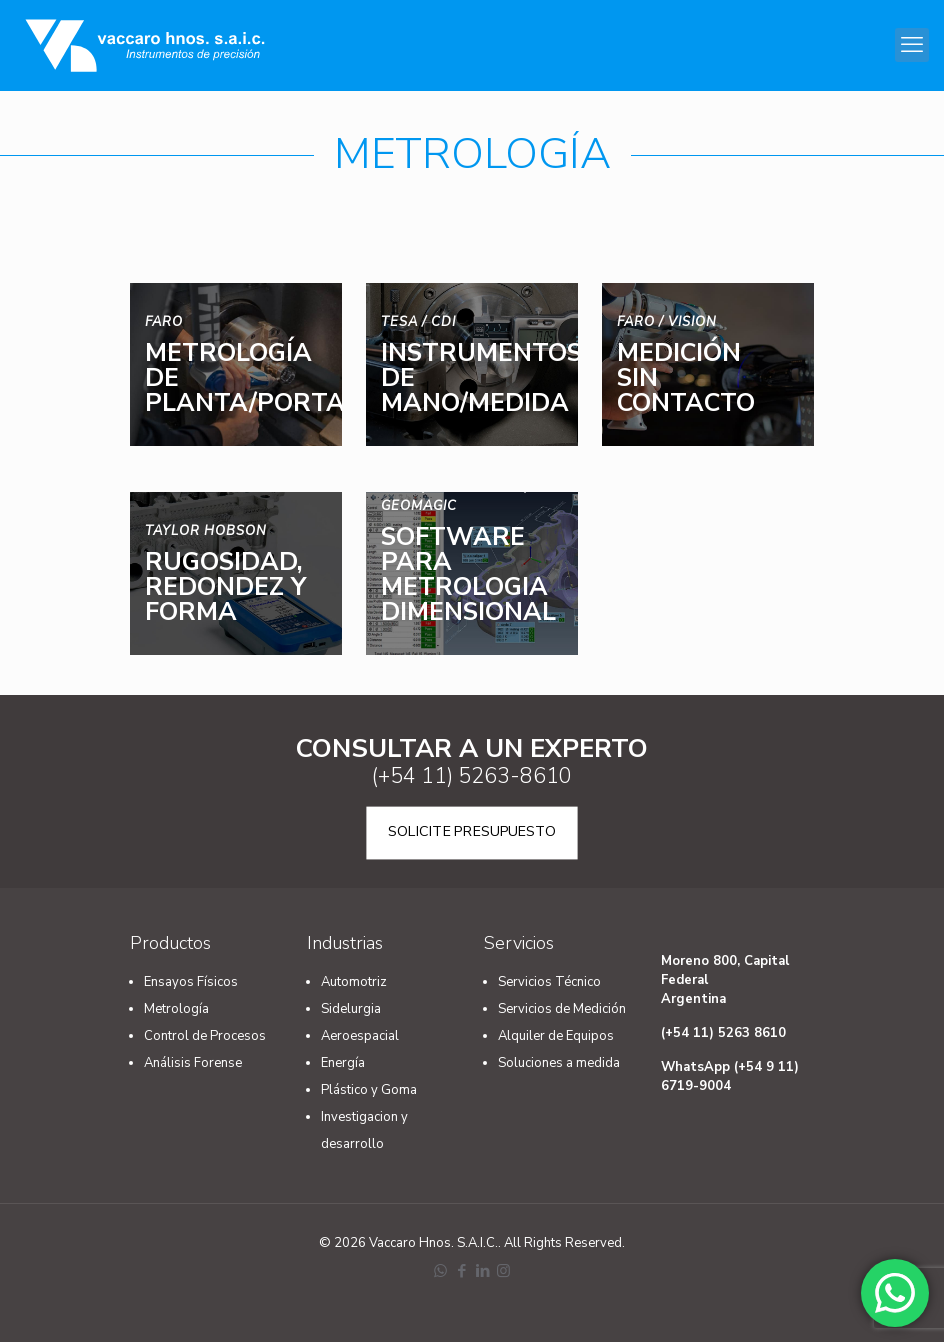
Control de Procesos (205, 1036)
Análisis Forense (193, 1063)
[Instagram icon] (503, 1271)
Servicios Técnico (549, 982)
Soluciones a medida (559, 1063)
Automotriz (354, 982)
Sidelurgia (351, 1009)
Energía (343, 1063)
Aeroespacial (360, 1036)
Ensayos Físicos (191, 982)
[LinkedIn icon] (482, 1271)
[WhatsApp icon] (440, 1271)
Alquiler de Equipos (556, 1036)
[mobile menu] (912, 45)
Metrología (176, 1009)
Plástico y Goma (369, 1090)
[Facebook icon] (461, 1271)
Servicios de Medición (562, 1009)
